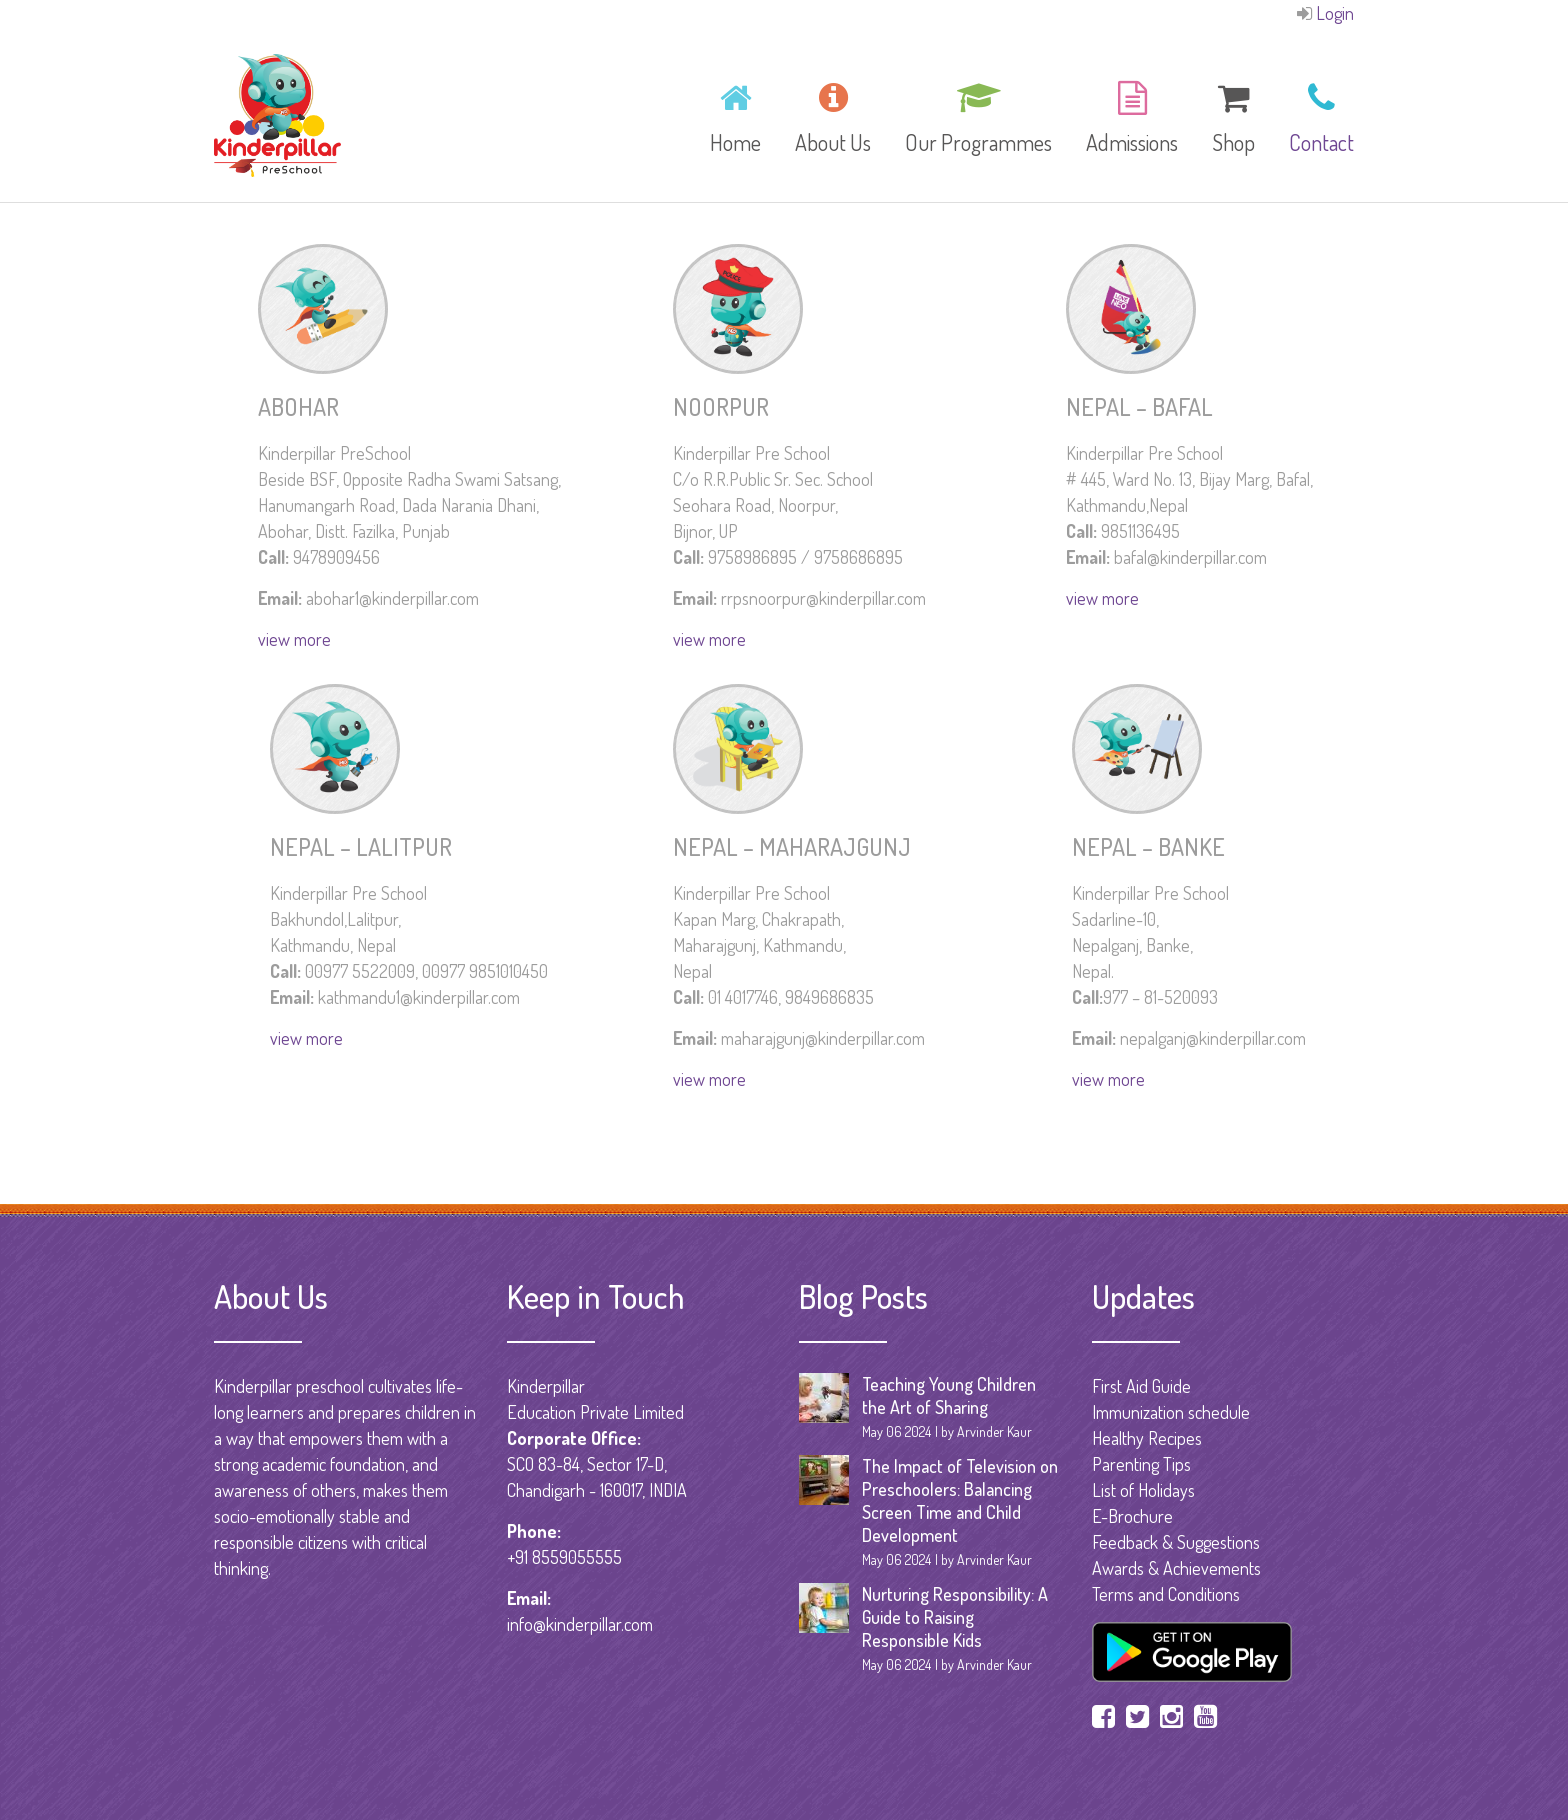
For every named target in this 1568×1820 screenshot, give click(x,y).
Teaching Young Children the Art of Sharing (949, 1395)
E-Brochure (1132, 1516)
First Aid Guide (1141, 1386)
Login (1335, 13)
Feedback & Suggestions (1176, 1542)
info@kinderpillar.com (580, 1624)
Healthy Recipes (1147, 1438)
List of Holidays (1143, 1490)
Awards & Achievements (1176, 1568)
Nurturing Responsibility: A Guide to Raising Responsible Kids (955, 1617)
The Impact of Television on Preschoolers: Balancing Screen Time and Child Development (960, 1500)
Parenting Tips (1141, 1464)
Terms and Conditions (1166, 1594)
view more (294, 639)
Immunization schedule (1171, 1412)
